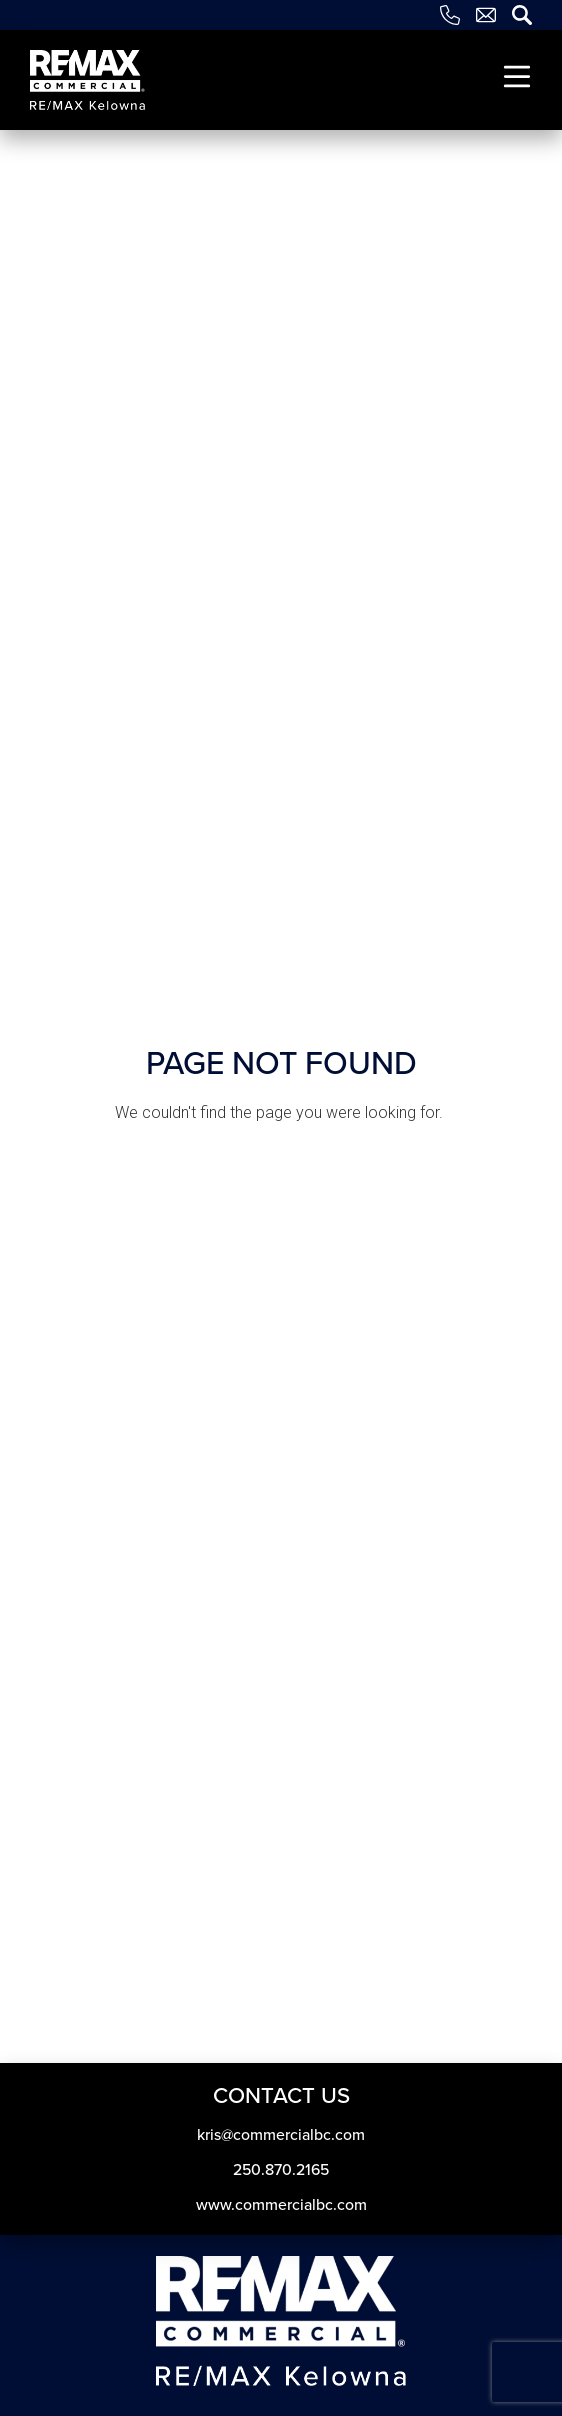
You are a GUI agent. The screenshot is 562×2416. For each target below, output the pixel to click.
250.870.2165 (281, 2169)
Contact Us (281, 2095)
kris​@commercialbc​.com (281, 2134)
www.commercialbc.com (281, 2204)
